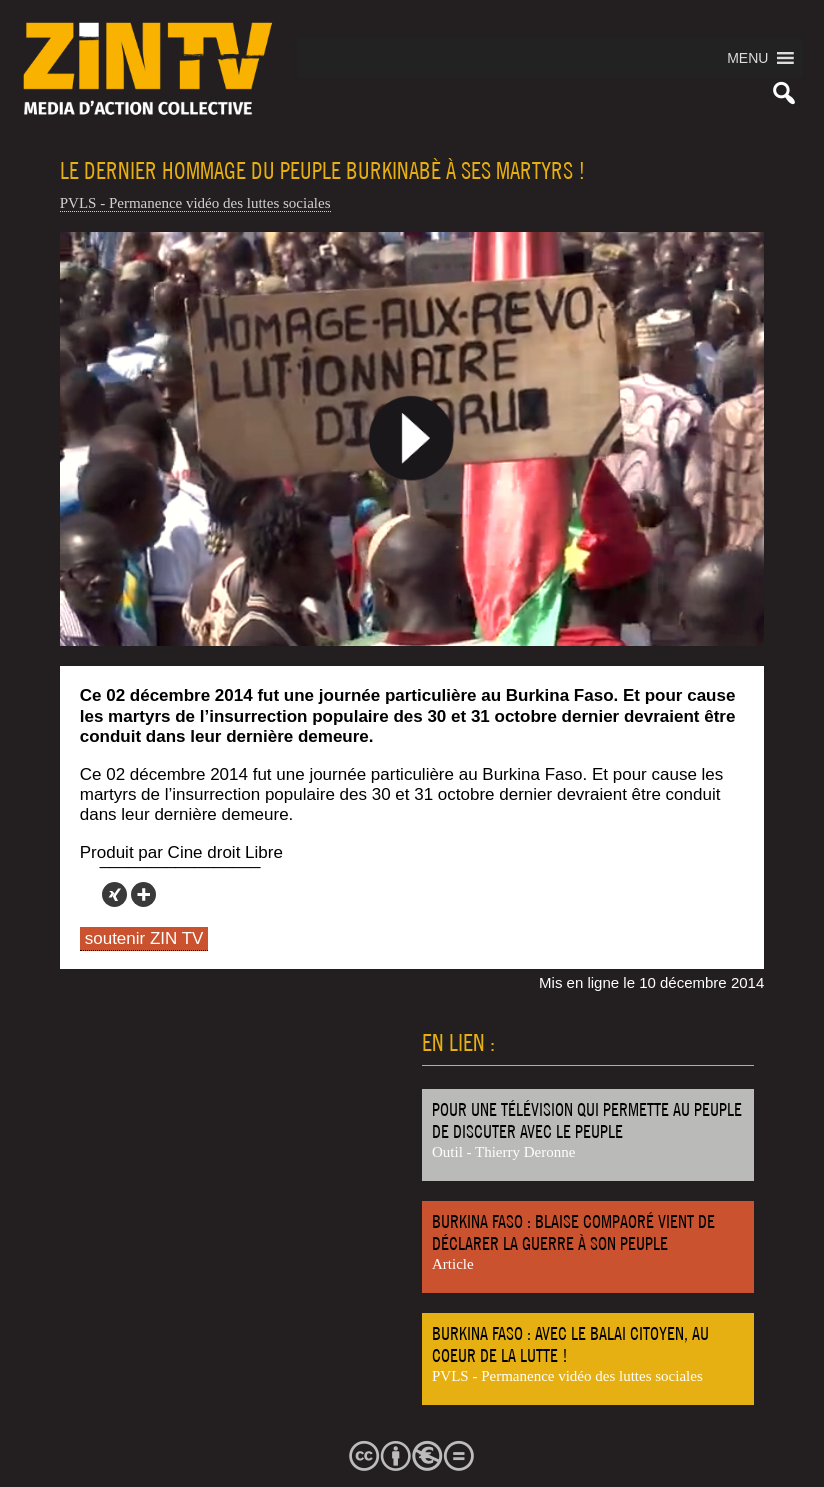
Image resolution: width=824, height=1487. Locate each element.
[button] (747, 58)
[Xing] (114, 894)
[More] (143, 894)
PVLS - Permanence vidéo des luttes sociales (195, 203)
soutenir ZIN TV (144, 938)
